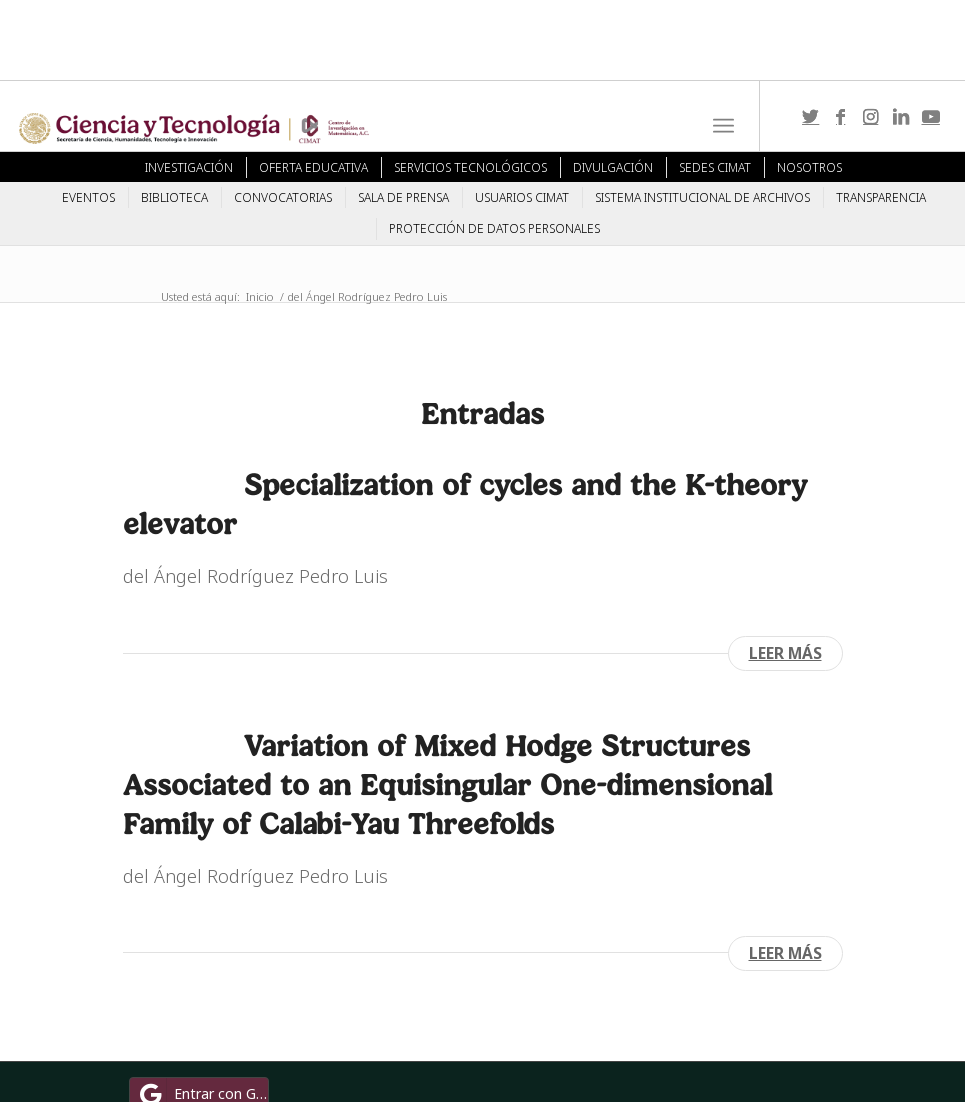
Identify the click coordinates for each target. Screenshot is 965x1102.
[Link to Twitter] (811, 116)
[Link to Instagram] (871, 116)
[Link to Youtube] (931, 116)
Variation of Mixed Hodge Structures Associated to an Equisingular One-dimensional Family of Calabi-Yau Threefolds (447, 784)
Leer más (785, 653)
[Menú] (723, 126)
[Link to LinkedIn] (901, 116)
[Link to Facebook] (841, 116)
